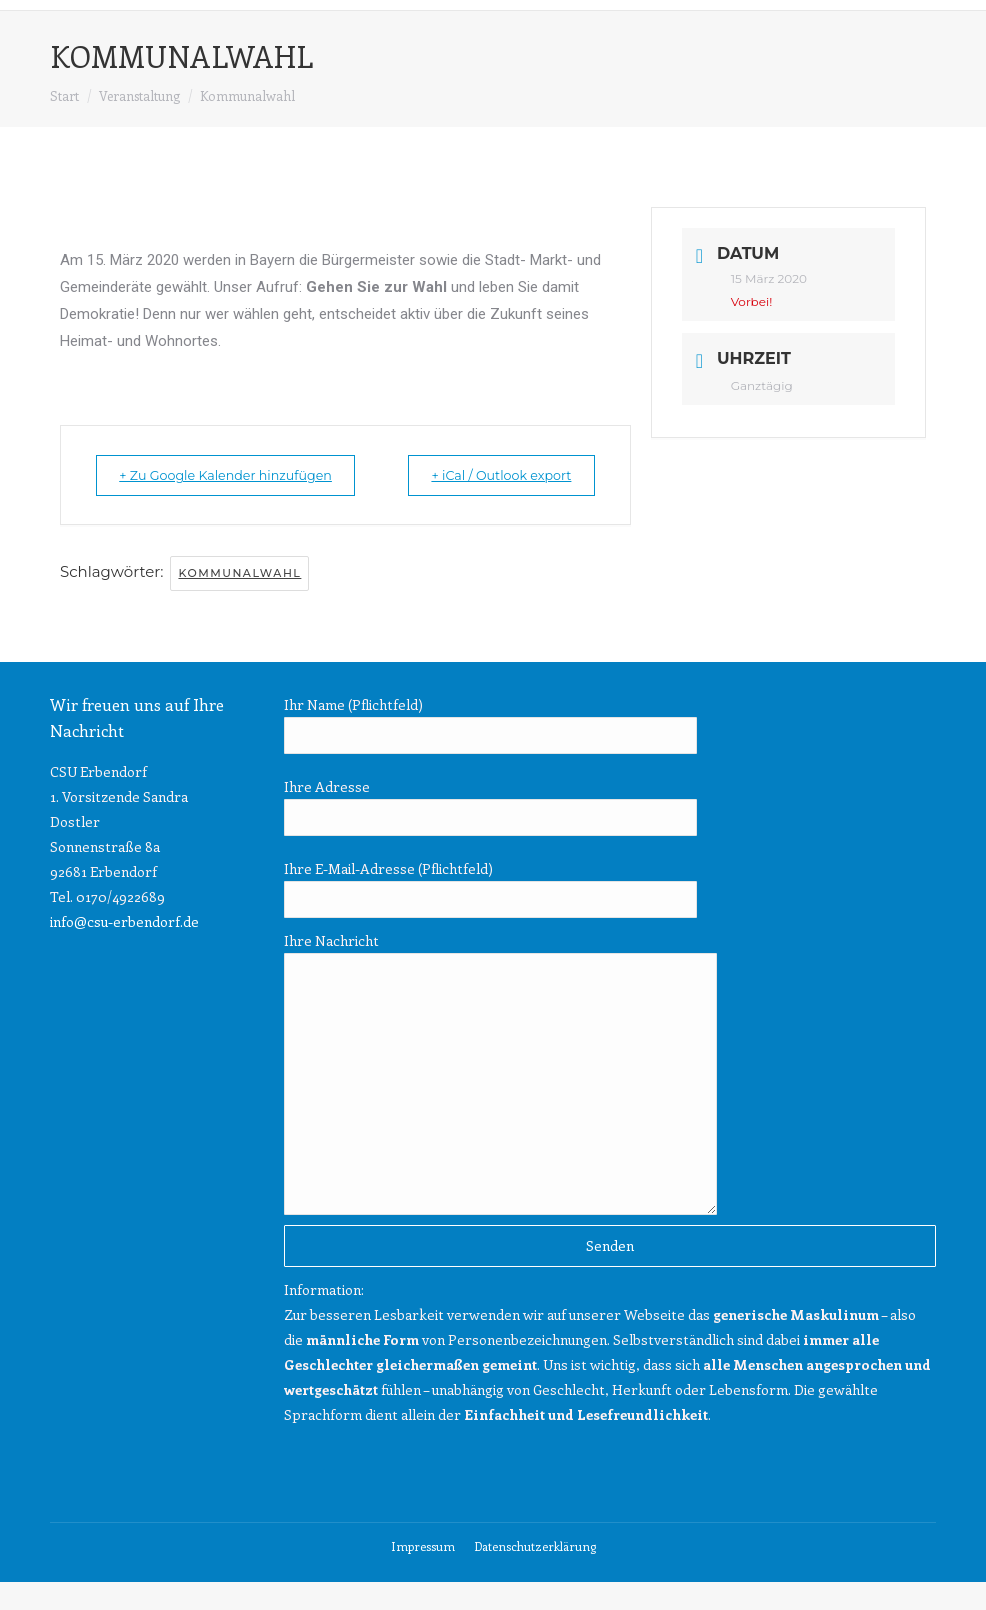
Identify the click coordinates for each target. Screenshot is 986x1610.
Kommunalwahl (239, 601)
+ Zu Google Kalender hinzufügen (183, 489)
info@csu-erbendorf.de (124, 949)
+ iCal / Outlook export (555, 489)
